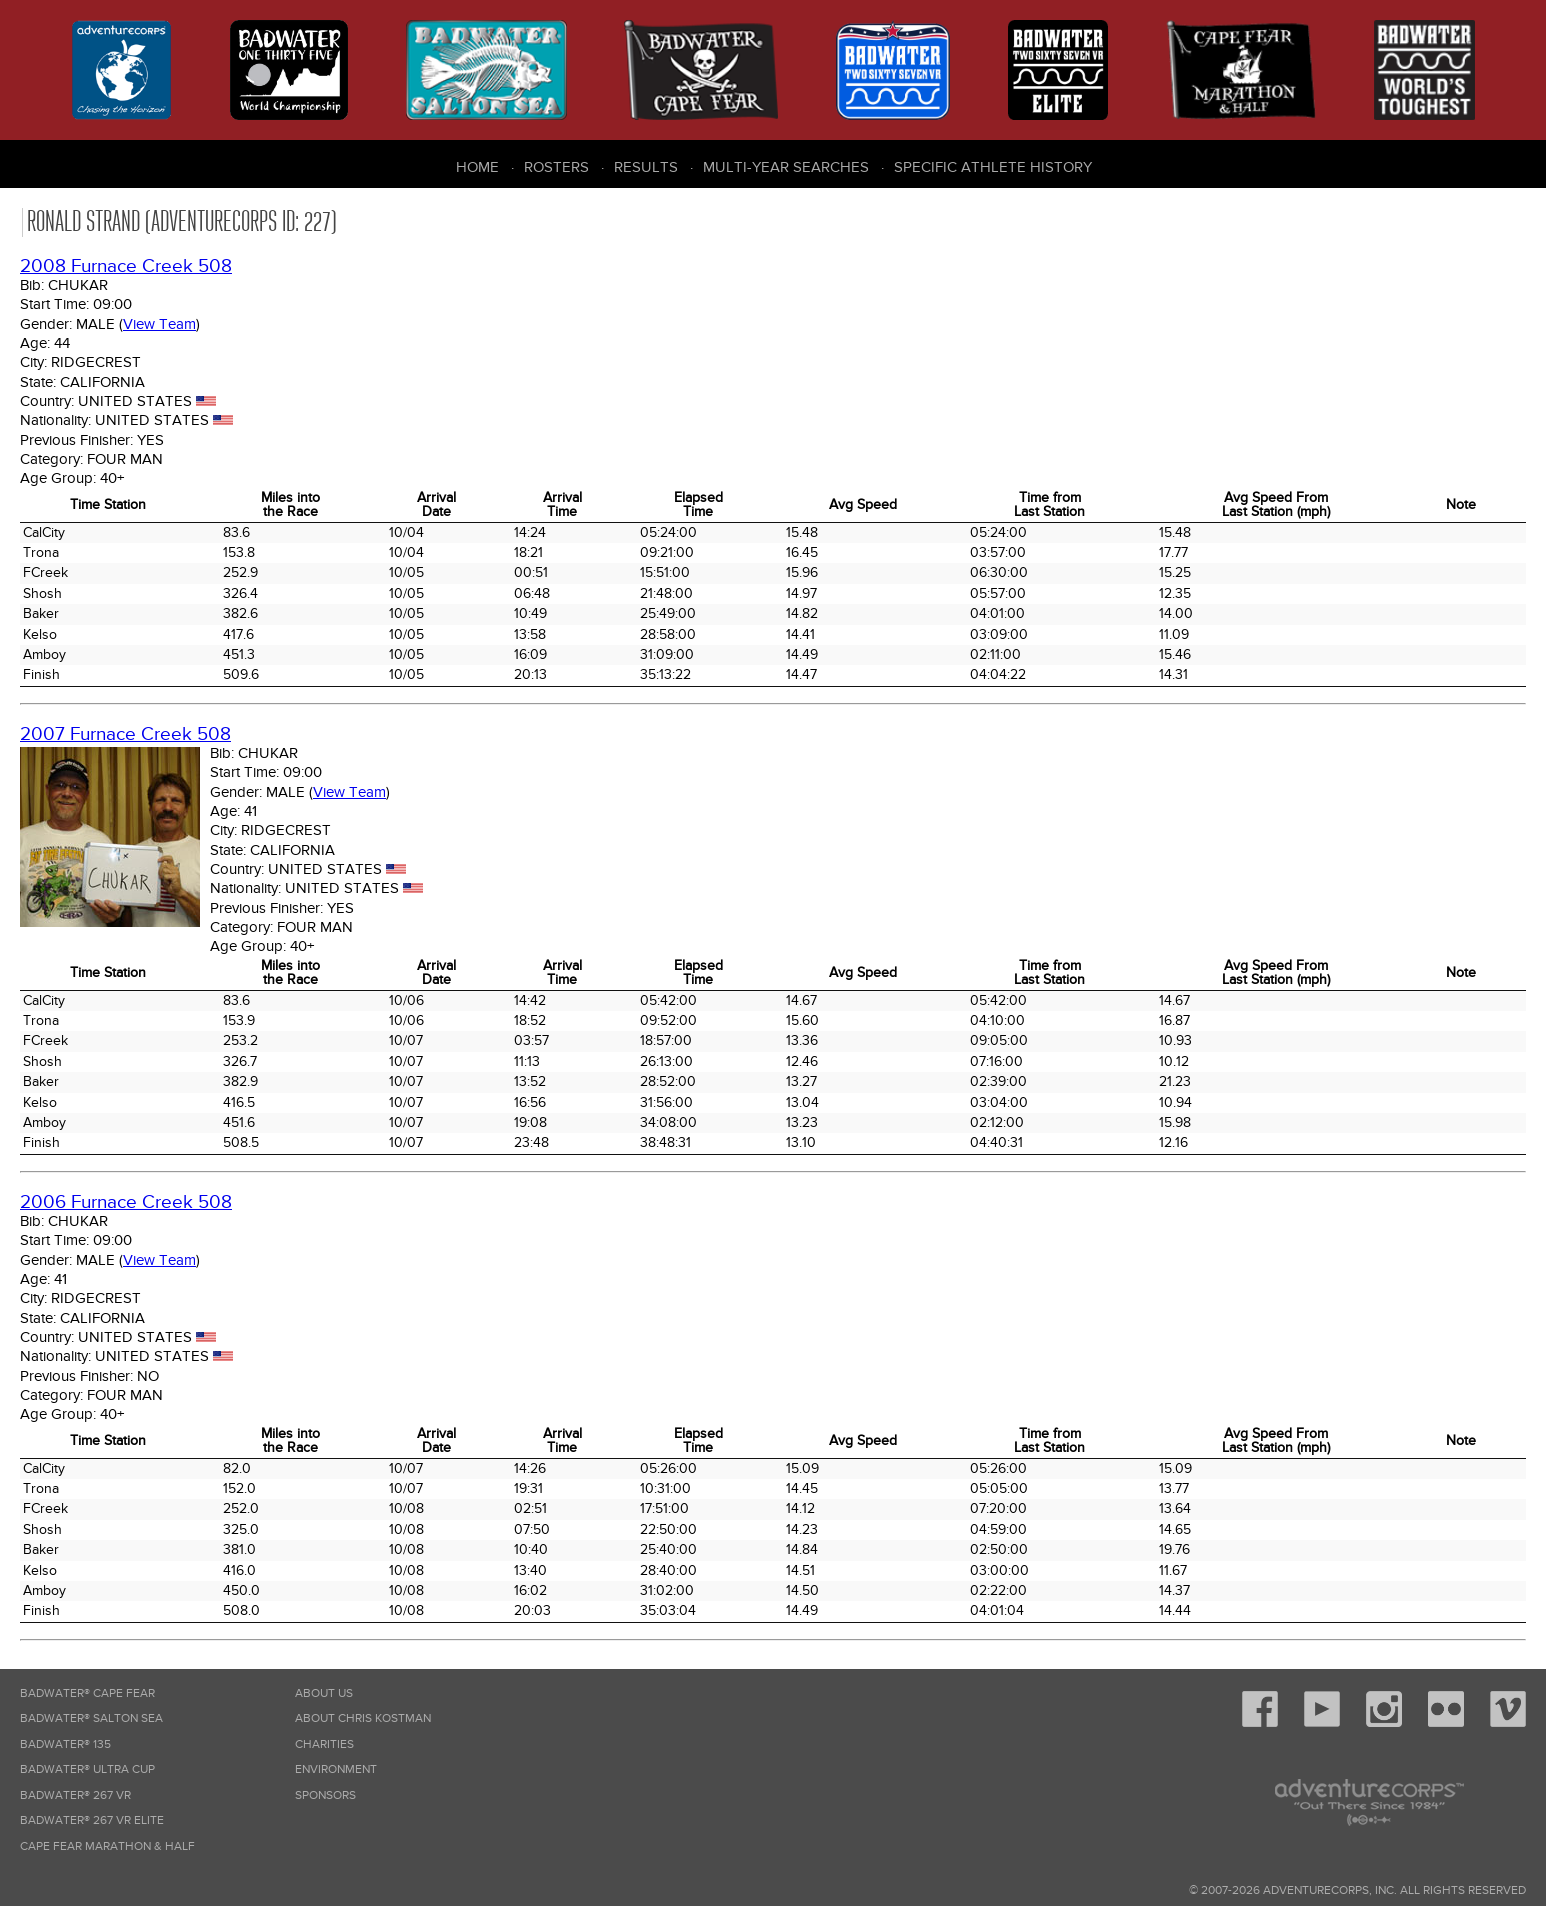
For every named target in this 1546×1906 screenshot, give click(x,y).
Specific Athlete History (993, 167)
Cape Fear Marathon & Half (107, 1846)
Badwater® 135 (65, 1744)
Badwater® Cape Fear (87, 1693)
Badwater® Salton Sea (91, 1718)
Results (646, 167)
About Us (324, 1693)
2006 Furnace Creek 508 (126, 1202)
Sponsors (325, 1795)
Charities (324, 1744)
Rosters (556, 167)
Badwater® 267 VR (75, 1795)
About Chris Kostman (363, 1718)
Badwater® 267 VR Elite (92, 1820)
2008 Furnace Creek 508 (126, 266)
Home (477, 167)
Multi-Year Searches (786, 167)
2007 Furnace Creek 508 (125, 734)
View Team (159, 324)
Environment (336, 1769)
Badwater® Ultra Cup (87, 1769)
